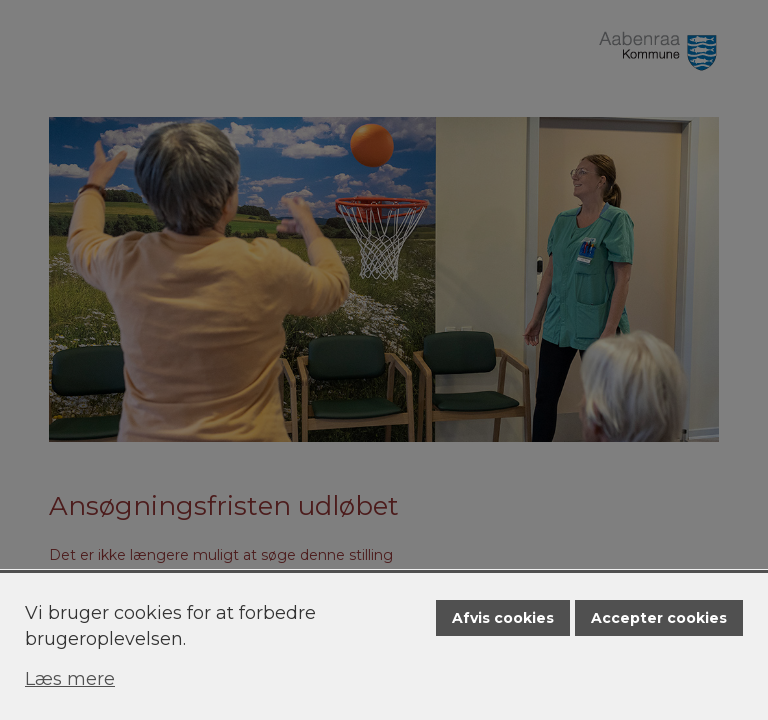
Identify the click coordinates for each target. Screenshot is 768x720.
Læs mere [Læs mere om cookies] (70, 679)
